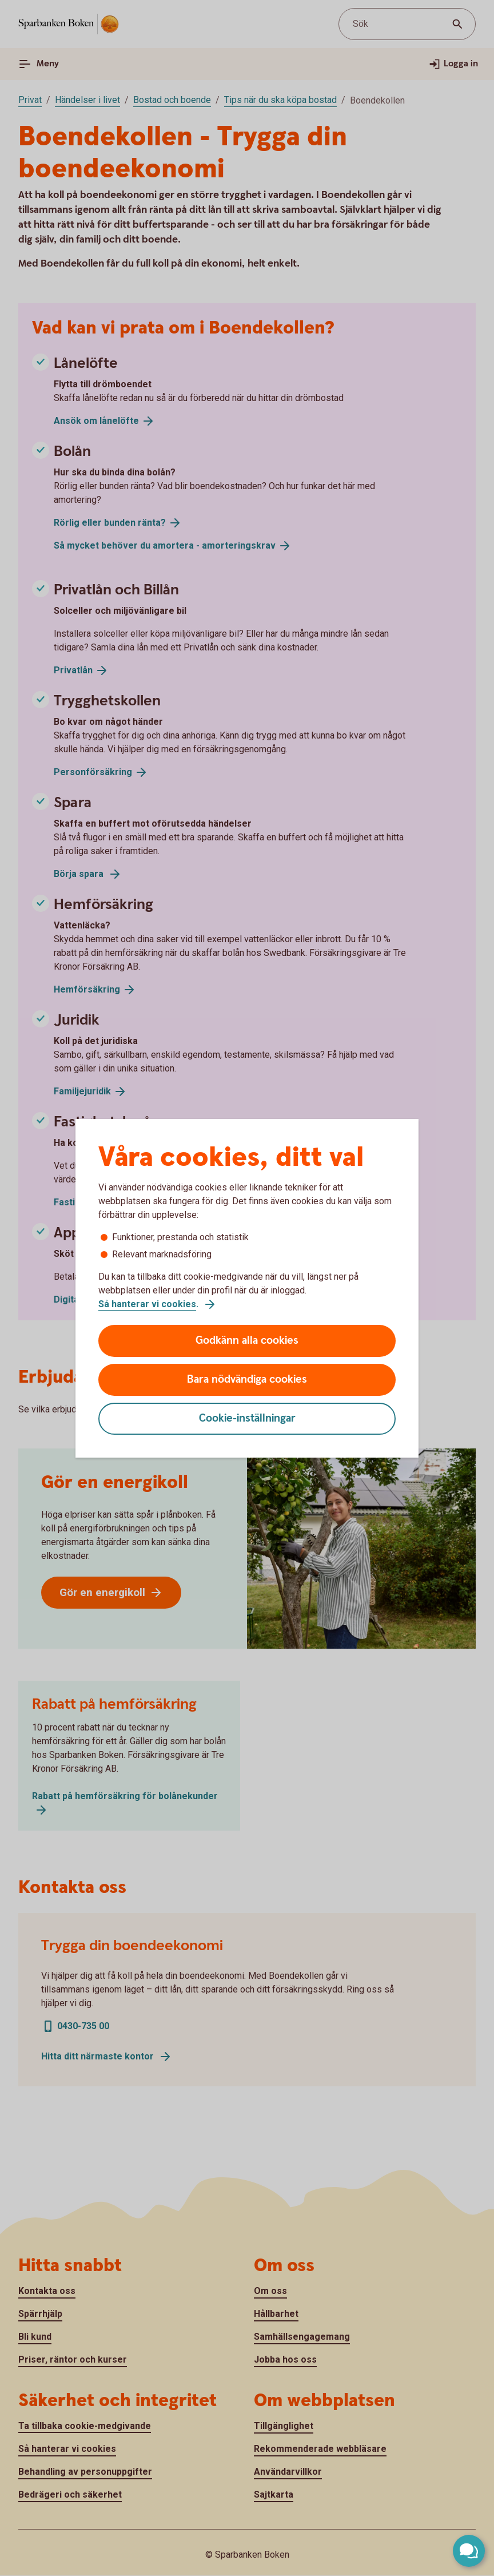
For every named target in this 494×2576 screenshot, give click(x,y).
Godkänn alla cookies (247, 1340)
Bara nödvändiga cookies (247, 1379)
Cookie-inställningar (247, 1418)
